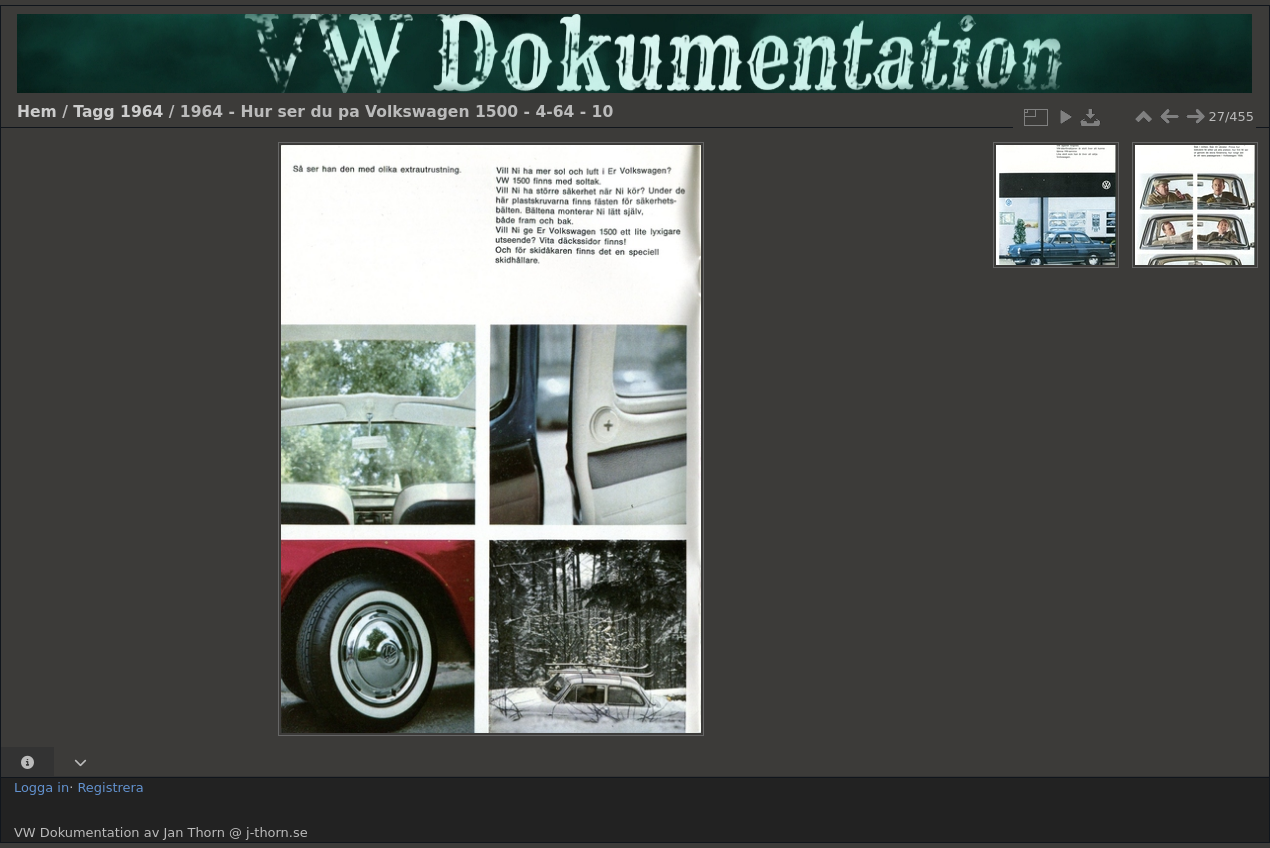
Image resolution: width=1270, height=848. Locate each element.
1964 (141, 112)
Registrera (110, 787)
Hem (37, 112)
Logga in (41, 787)
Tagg (93, 112)
